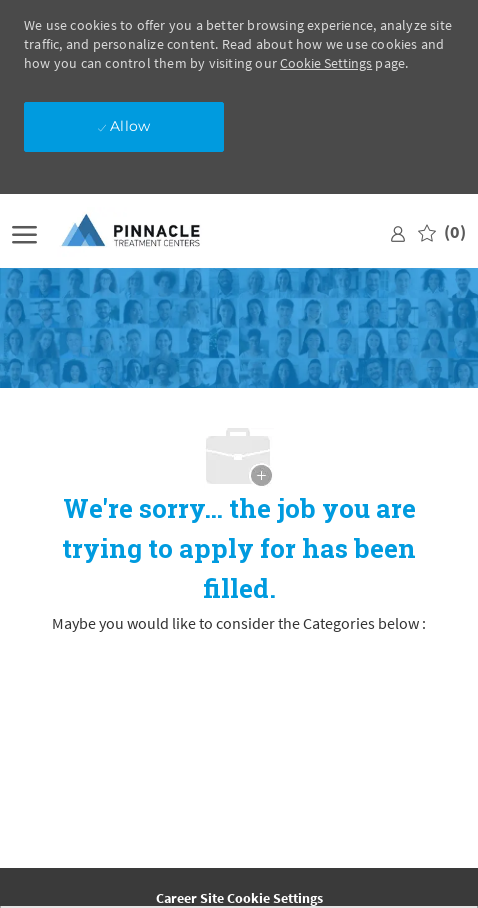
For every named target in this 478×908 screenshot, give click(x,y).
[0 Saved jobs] (442, 232)
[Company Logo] (147, 231)
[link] (398, 231)
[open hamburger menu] (24, 232)
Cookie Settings (326, 63)
